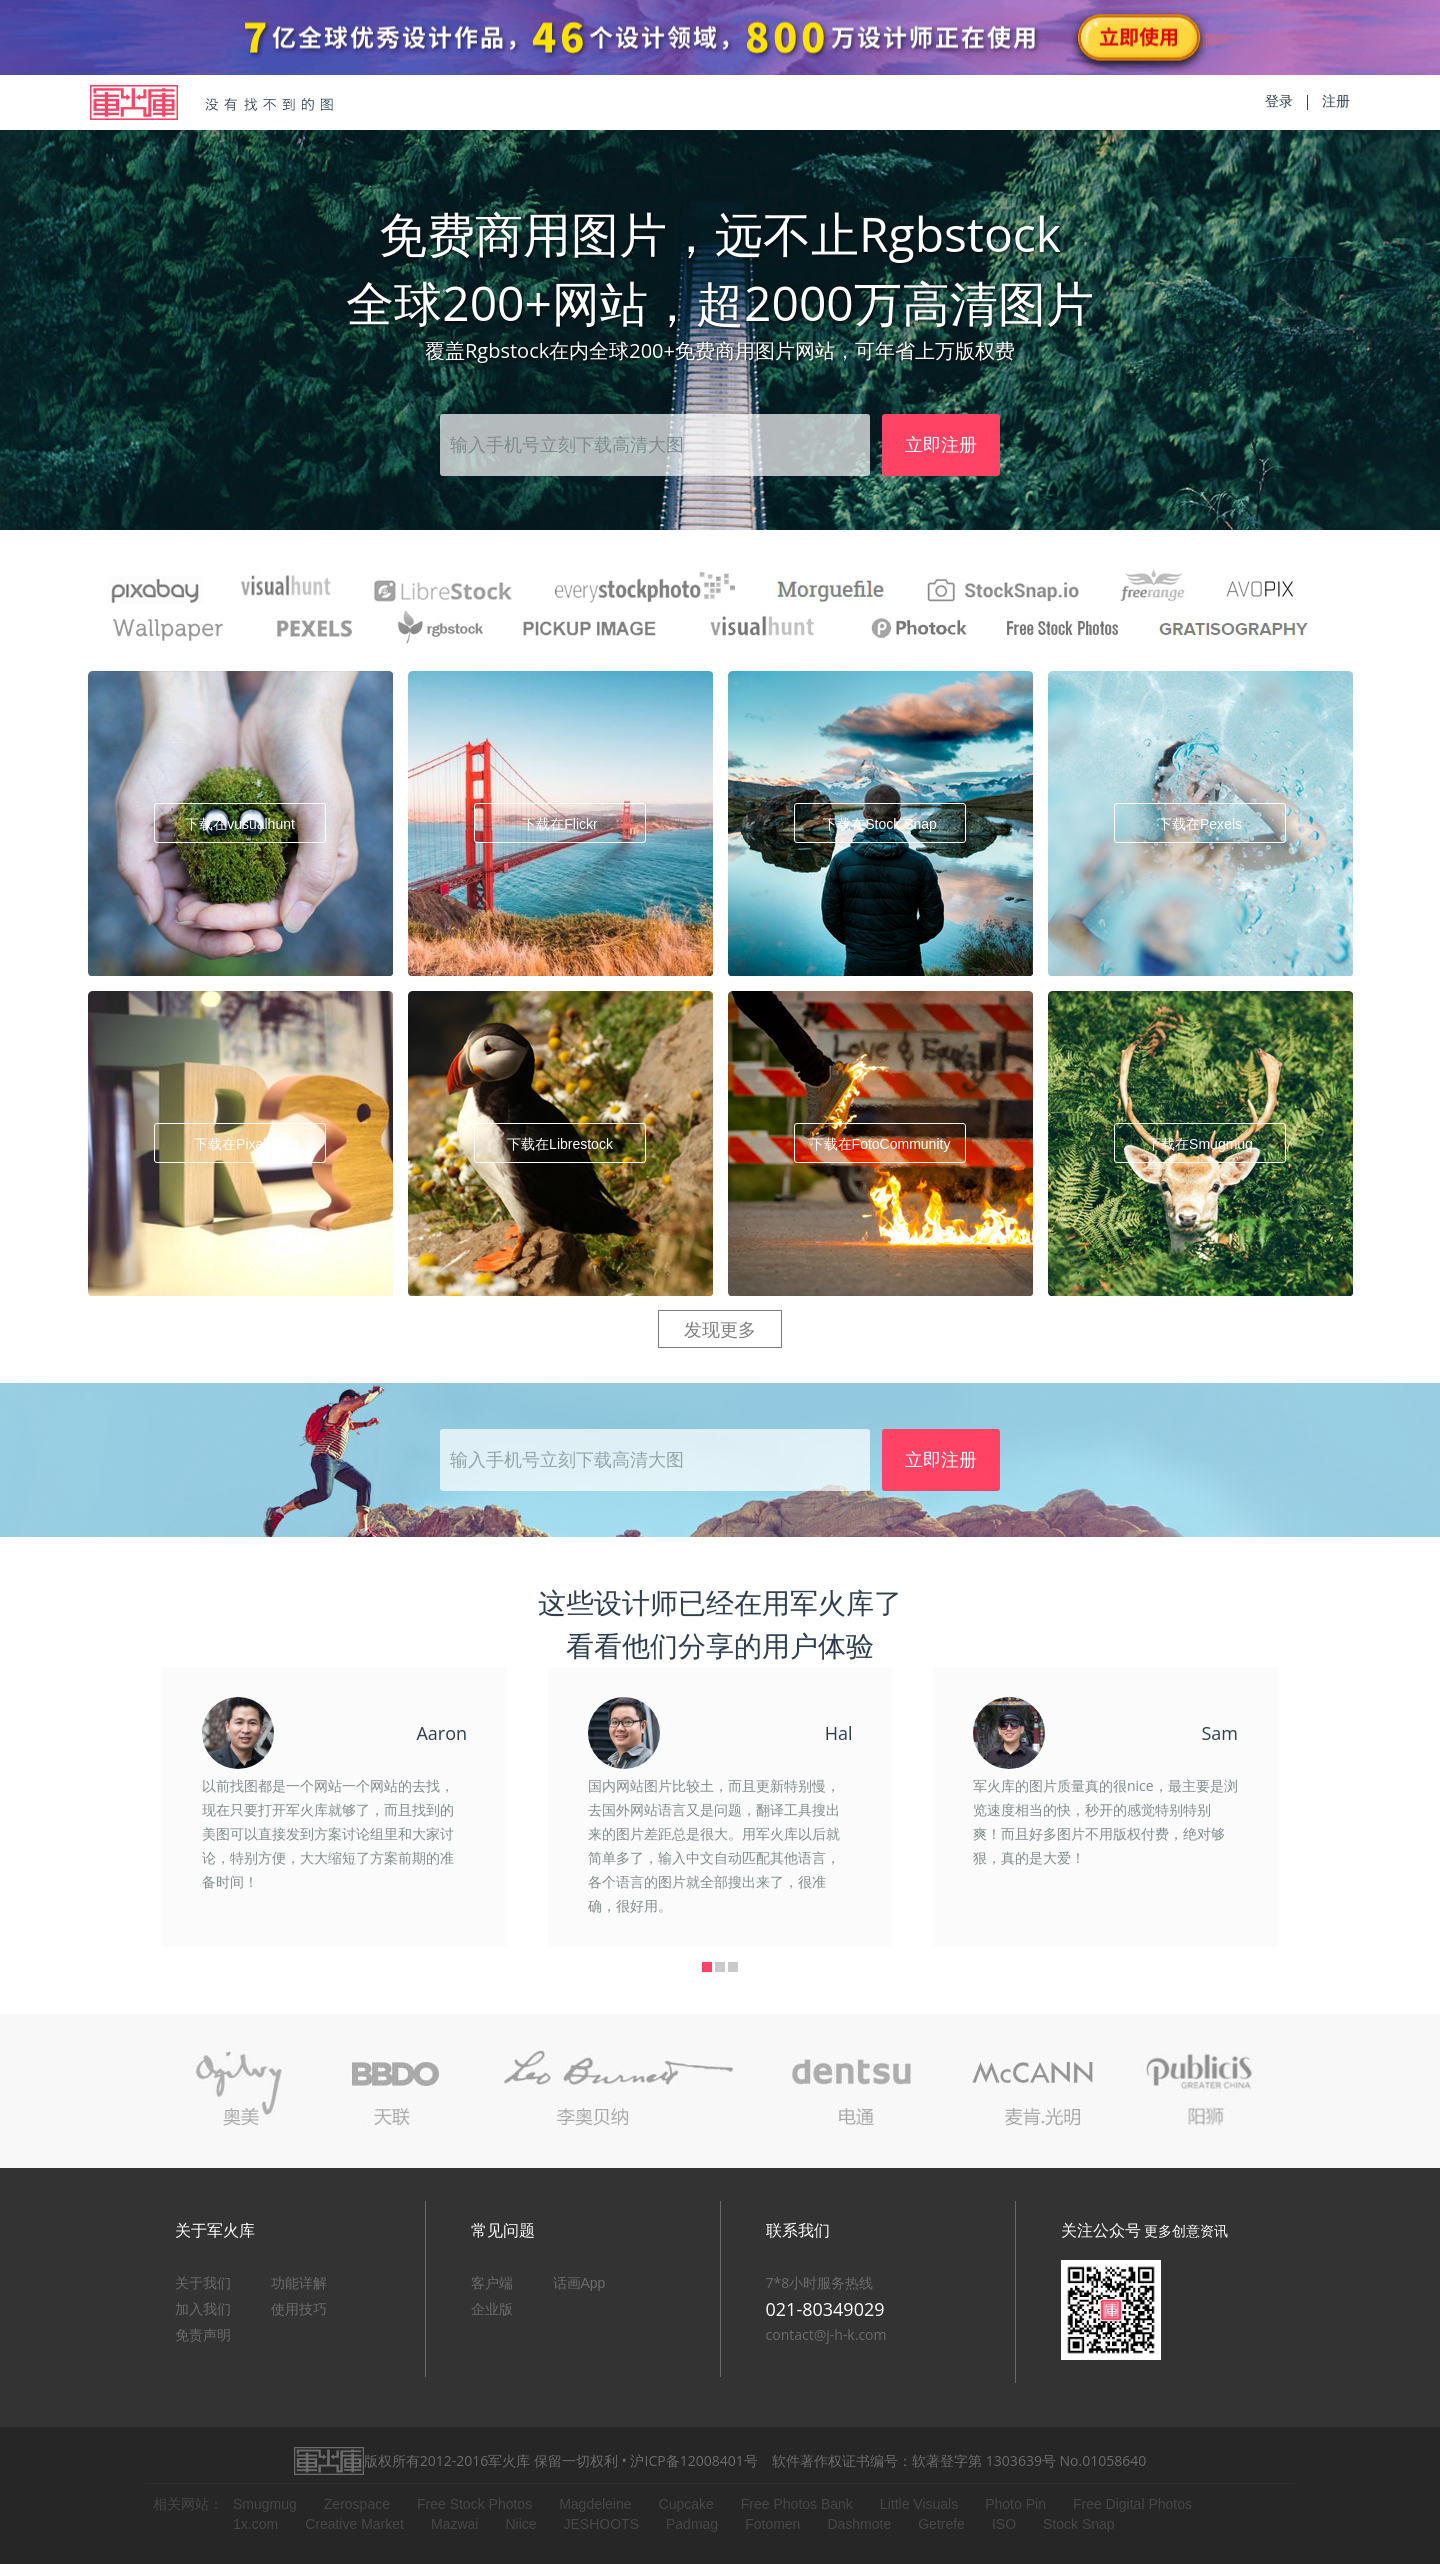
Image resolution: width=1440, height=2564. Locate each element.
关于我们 (203, 2283)
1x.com (255, 2524)
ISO (1004, 2524)
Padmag (692, 2524)
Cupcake (686, 2504)
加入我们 (203, 2309)
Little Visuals (919, 2504)
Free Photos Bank (797, 2504)
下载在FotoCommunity (880, 1144)
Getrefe (941, 2524)
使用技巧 (299, 2309)
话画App (579, 2283)
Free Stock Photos (474, 2504)
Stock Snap (1079, 2524)
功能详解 (299, 2283)
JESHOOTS (601, 2524)
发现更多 (720, 1330)
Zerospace (357, 2504)
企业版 (492, 2309)
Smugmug (265, 2504)
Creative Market (354, 2524)
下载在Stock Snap (880, 824)
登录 (1279, 101)
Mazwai (454, 2524)
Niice (520, 2524)
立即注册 (941, 445)
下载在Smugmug (1200, 1144)
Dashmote (859, 2524)
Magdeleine (595, 2504)
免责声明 (203, 2335)
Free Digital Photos (1132, 2504)
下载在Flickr (559, 824)
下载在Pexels (1200, 824)
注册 (1336, 101)
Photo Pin (1015, 2504)
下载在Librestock (560, 1144)
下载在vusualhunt (240, 824)
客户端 (492, 2283)
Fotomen (772, 2524)
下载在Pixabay (240, 1144)
